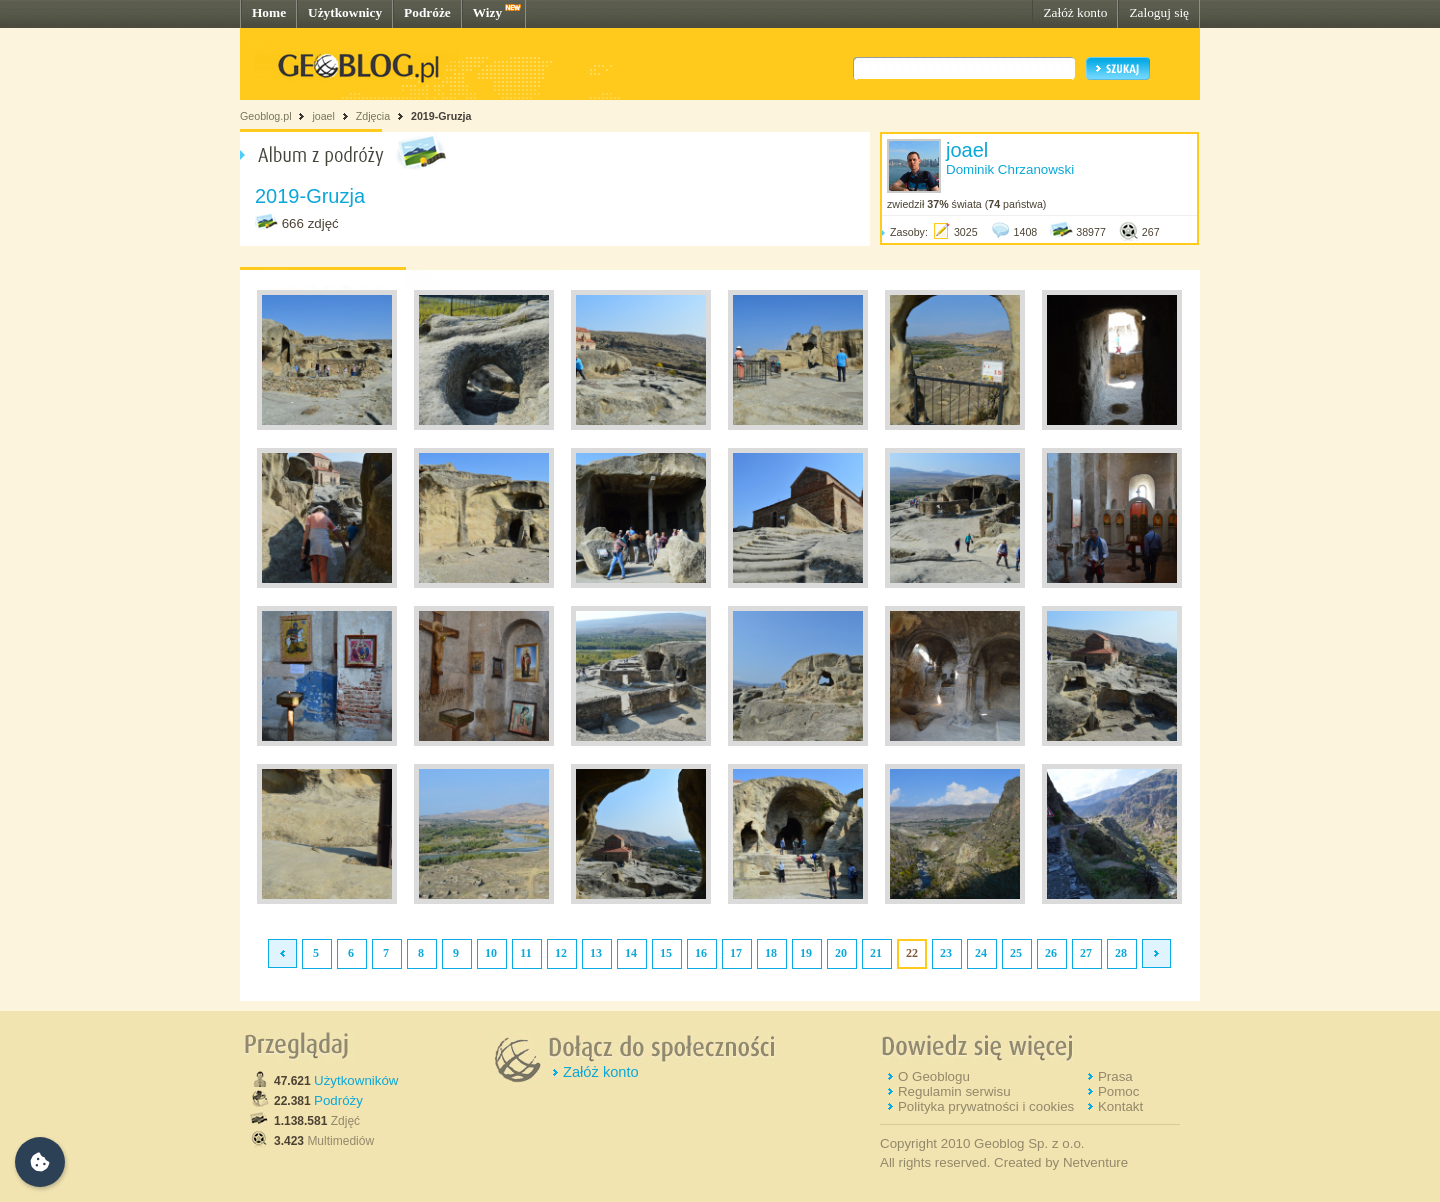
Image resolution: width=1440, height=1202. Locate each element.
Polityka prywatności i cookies (986, 1106)
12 (561, 953)
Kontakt (1120, 1106)
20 (841, 953)
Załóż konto (1075, 12)
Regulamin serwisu (954, 1091)
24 (981, 953)
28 (1121, 953)
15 (666, 953)
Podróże (427, 12)
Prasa (1115, 1076)
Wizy (487, 12)
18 (771, 953)
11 (525, 953)
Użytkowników (356, 1080)
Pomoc (1118, 1091)
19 (806, 953)
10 (491, 953)
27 (1086, 953)
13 (596, 953)
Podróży (338, 1100)
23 (946, 953)
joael (323, 116)
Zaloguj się (1159, 12)
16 (701, 953)
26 (1051, 953)
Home (269, 12)
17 (736, 953)
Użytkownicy (345, 12)
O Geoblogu (934, 1076)
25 (1016, 953)
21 (876, 953)
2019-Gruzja (441, 116)
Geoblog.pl (266, 116)
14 (631, 953)
